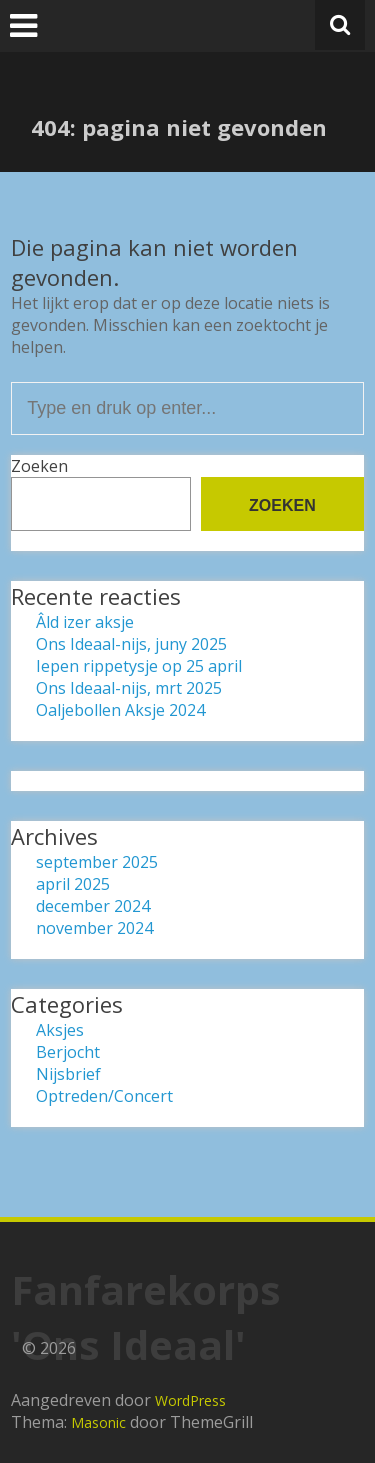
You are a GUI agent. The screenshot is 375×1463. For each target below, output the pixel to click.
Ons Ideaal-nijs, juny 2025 (131, 644)
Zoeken (39, 466)
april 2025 (73, 884)
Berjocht (68, 1052)
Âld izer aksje (85, 622)
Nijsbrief (68, 1074)
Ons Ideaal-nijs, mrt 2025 (129, 688)
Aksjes (60, 1030)
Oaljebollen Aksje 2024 (120, 710)
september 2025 (97, 862)
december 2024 (93, 906)
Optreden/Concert (104, 1096)
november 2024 (94, 928)
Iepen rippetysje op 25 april (139, 666)
